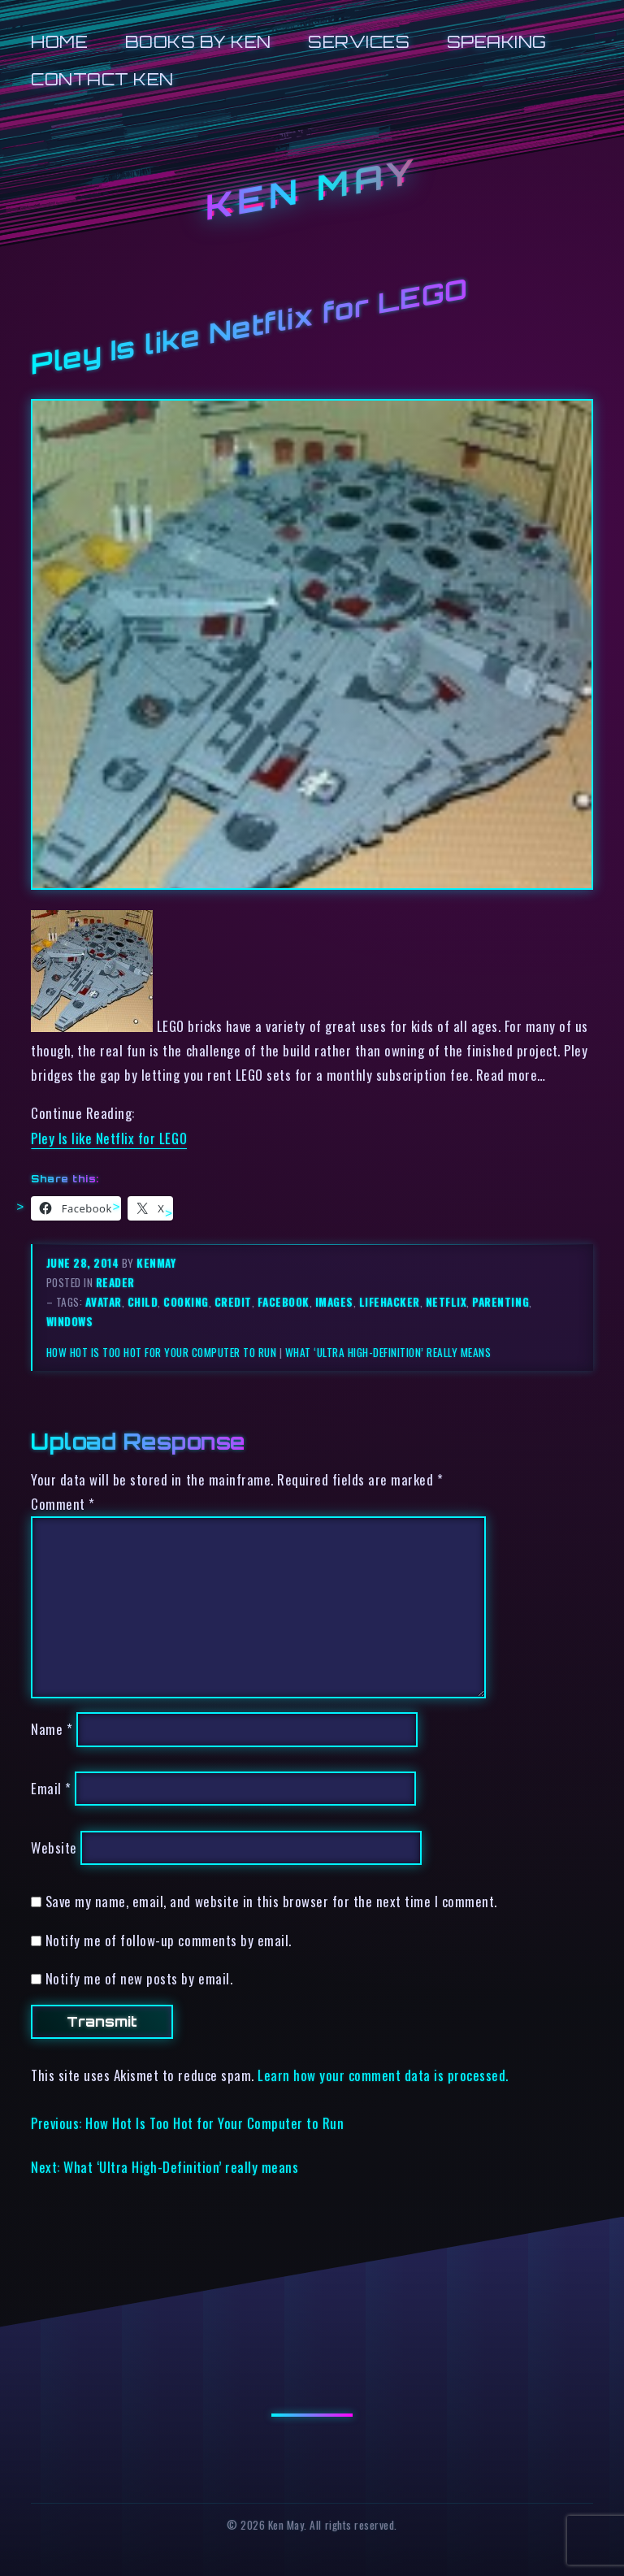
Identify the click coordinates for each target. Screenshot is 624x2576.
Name (51, 1729)
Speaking (497, 42)
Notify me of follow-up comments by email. (169, 1940)
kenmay (156, 1263)
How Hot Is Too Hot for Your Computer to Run (161, 1352)
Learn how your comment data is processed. (383, 2075)
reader (115, 1282)
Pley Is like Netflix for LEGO (109, 1138)
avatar (103, 1302)
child (143, 1302)
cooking (186, 1302)
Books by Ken (198, 42)
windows (69, 1321)
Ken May (312, 189)
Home (59, 42)
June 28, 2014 (84, 1263)
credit (233, 1302)
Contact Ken (102, 79)
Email (51, 1788)
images (334, 1302)
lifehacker (389, 1302)
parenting (500, 1302)
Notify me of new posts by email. (139, 1978)
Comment (63, 1504)
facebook (284, 1302)
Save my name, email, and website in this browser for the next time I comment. (271, 1901)
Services (359, 42)
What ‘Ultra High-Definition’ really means (388, 1352)
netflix (446, 1302)
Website (54, 1847)
